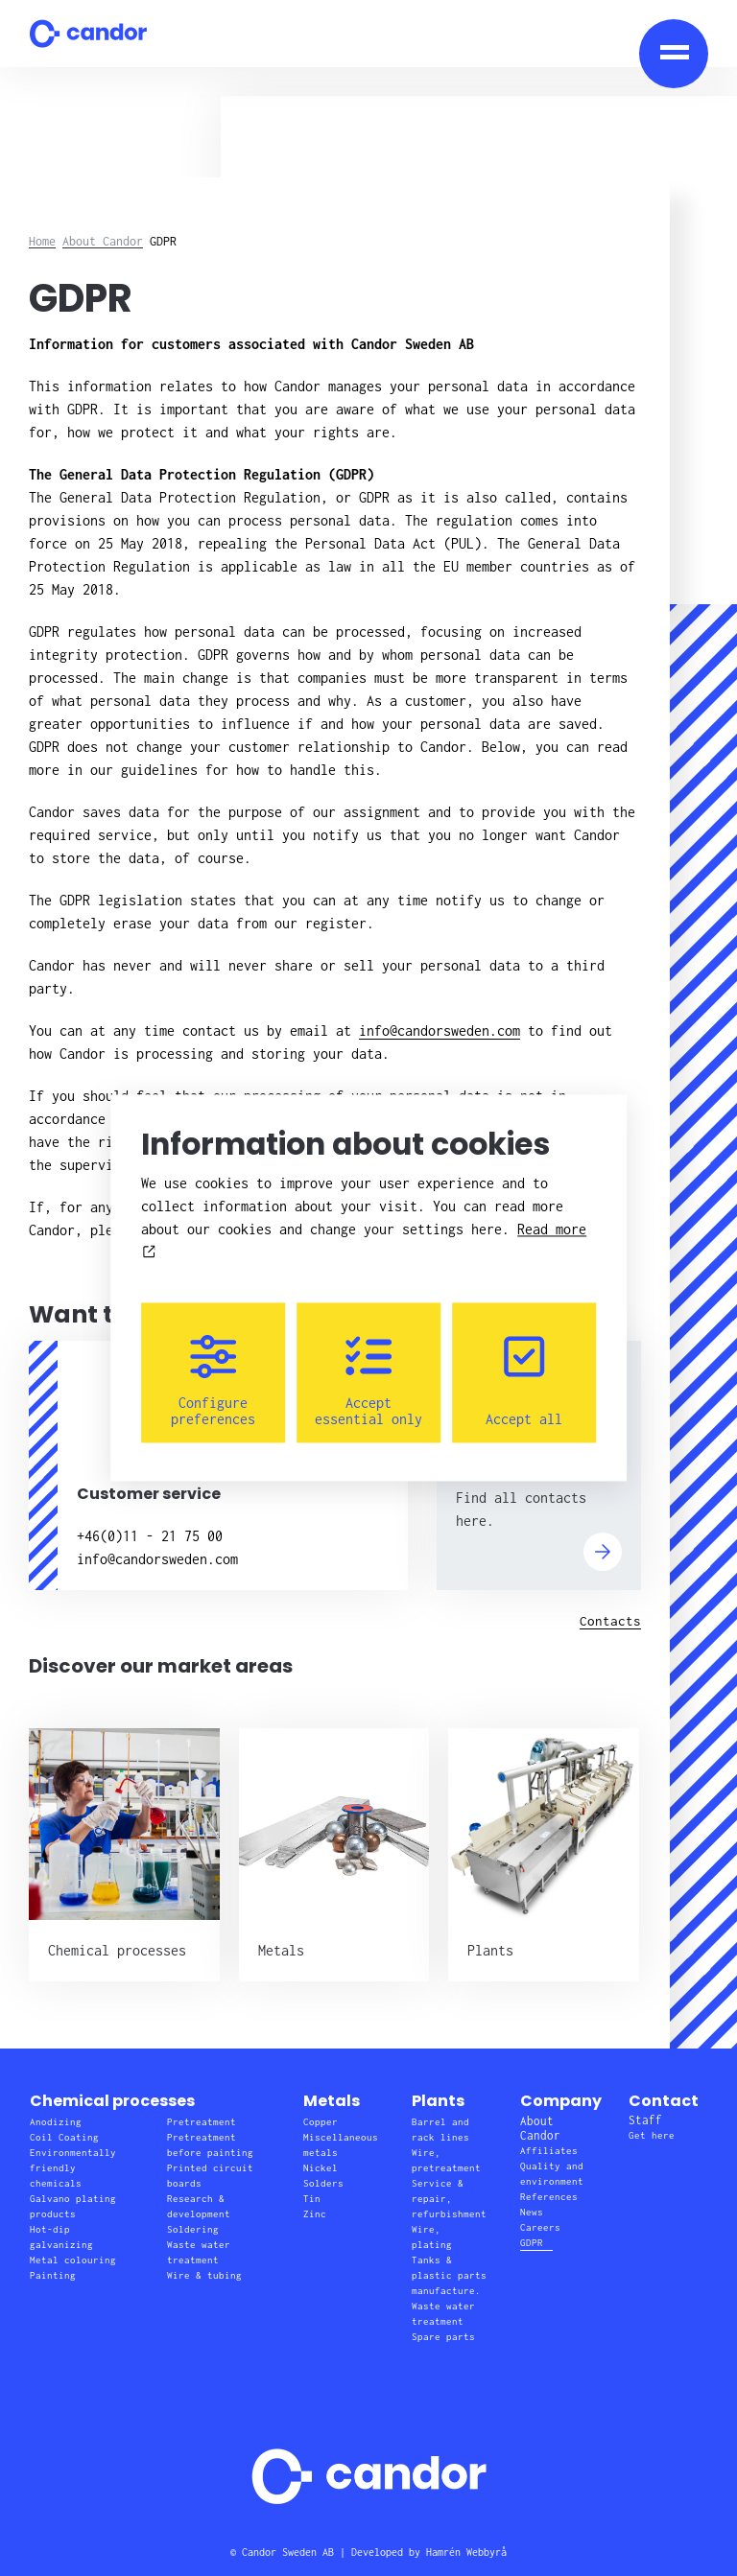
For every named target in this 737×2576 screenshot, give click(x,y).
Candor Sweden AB (288, 2552)
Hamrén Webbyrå (466, 2552)
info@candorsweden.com (439, 1030)
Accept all (524, 1381)
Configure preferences (213, 1381)
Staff (645, 2120)
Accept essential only (368, 1381)
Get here (652, 2135)
